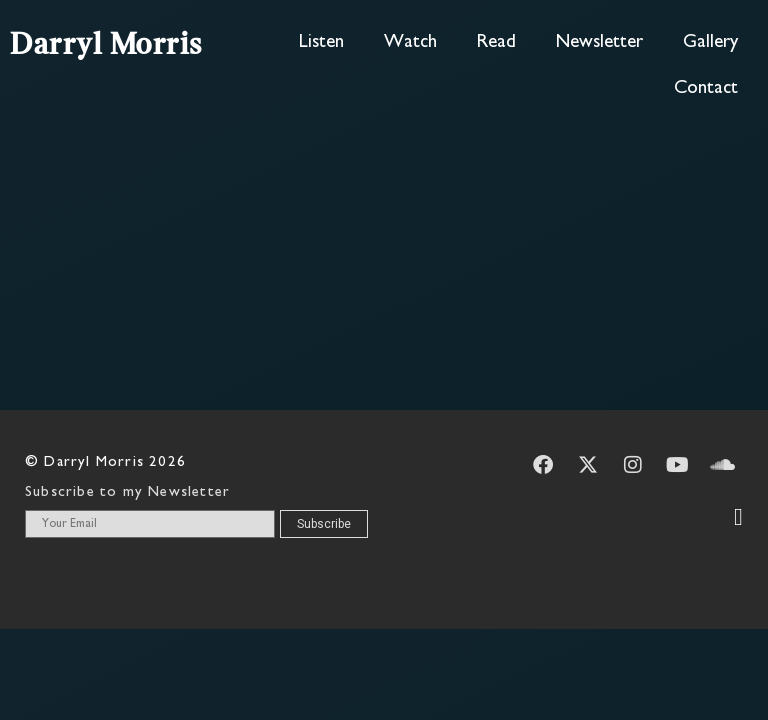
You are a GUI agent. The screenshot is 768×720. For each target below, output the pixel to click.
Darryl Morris (106, 46)
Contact (706, 88)
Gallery (710, 42)
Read (496, 42)
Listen (321, 42)
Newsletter (599, 42)
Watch (410, 42)
